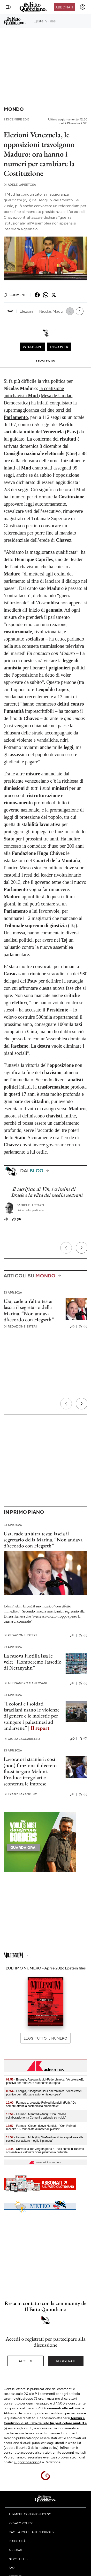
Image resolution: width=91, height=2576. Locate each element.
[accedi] (82, 7)
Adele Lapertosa (20, 184)
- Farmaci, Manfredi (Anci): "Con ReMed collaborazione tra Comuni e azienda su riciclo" (36, 2116)
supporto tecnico (26, 2462)
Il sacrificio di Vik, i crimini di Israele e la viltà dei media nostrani (47, 1191)
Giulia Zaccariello (22, 1739)
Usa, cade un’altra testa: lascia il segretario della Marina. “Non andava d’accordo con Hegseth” (29, 1310)
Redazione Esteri (20, 1326)
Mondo (14, 109)
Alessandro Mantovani (25, 1683)
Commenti (15, 295)
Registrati (66, 2361)
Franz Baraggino (21, 1794)
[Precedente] (66, 1248)
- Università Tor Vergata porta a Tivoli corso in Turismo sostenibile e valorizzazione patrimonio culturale (45, 2150)
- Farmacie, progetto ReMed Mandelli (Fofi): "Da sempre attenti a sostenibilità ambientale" (41, 2104)
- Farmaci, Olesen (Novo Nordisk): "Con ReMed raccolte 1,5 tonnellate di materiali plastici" (41, 2127)
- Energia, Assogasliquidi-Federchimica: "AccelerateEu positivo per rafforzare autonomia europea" (45, 2081)
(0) (16, 1219)
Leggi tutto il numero (45, 2038)
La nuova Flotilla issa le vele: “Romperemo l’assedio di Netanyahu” (32, 1661)
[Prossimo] (81, 1248)
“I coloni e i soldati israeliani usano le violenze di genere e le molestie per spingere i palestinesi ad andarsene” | (32, 1715)
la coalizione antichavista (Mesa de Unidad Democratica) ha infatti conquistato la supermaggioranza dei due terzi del (40, 403)
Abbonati (64, 7)
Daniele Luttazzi (30, 1205)
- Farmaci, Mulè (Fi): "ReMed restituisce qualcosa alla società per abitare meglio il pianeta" (44, 2139)
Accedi (25, 2361)
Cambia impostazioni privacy (31, 2532)
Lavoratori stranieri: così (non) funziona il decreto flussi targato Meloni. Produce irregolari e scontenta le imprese (30, 1771)
